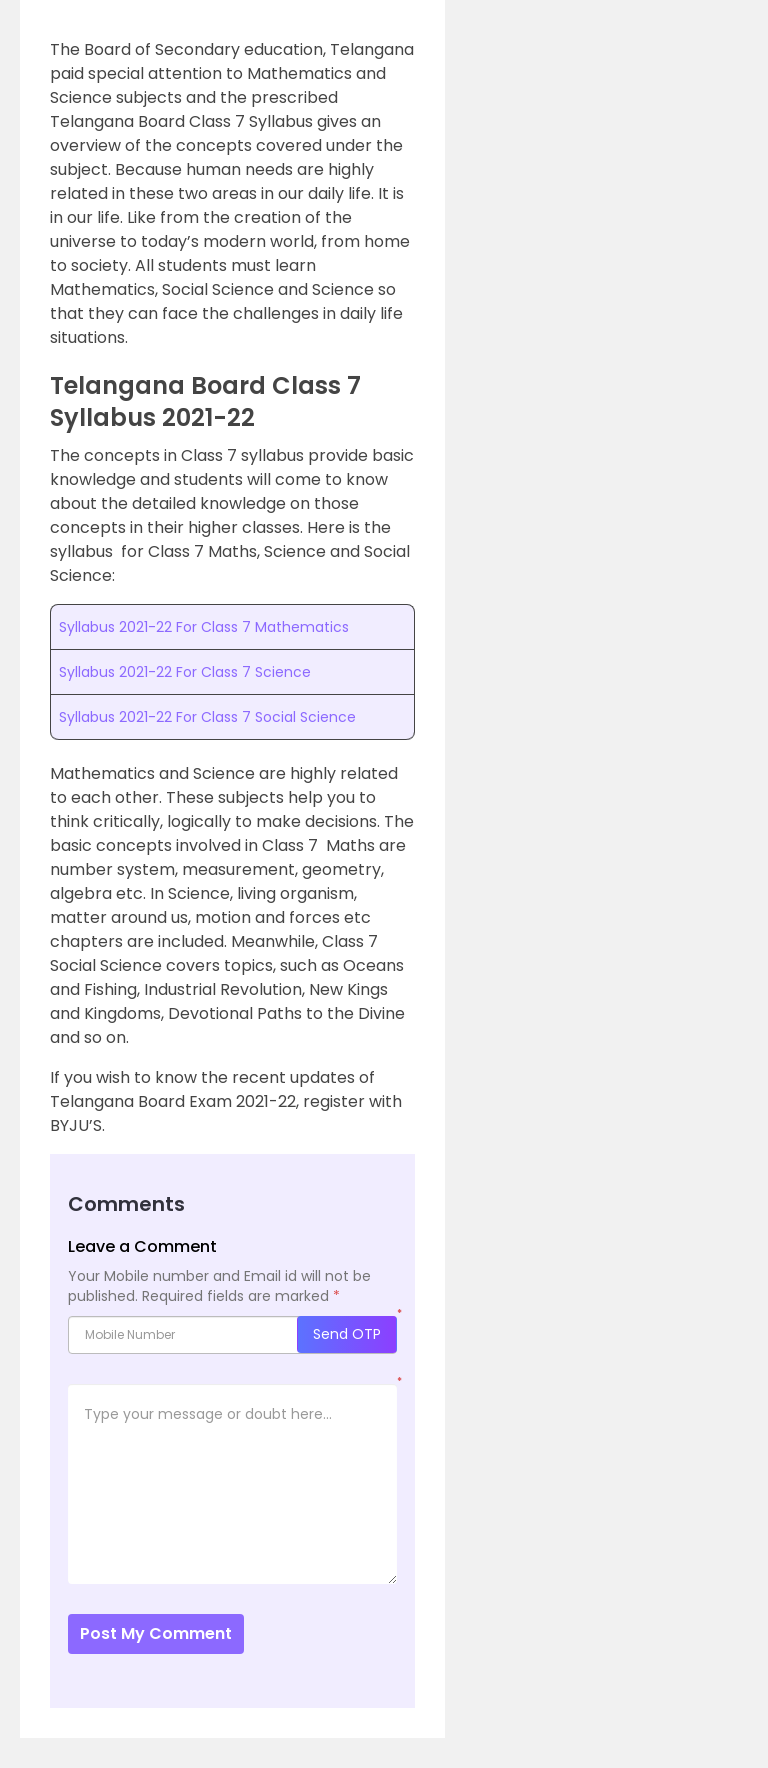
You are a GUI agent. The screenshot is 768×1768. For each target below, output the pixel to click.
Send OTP (347, 1334)
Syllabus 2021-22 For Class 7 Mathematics (204, 627)
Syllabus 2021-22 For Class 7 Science (185, 672)
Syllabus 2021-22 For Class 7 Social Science (207, 717)
